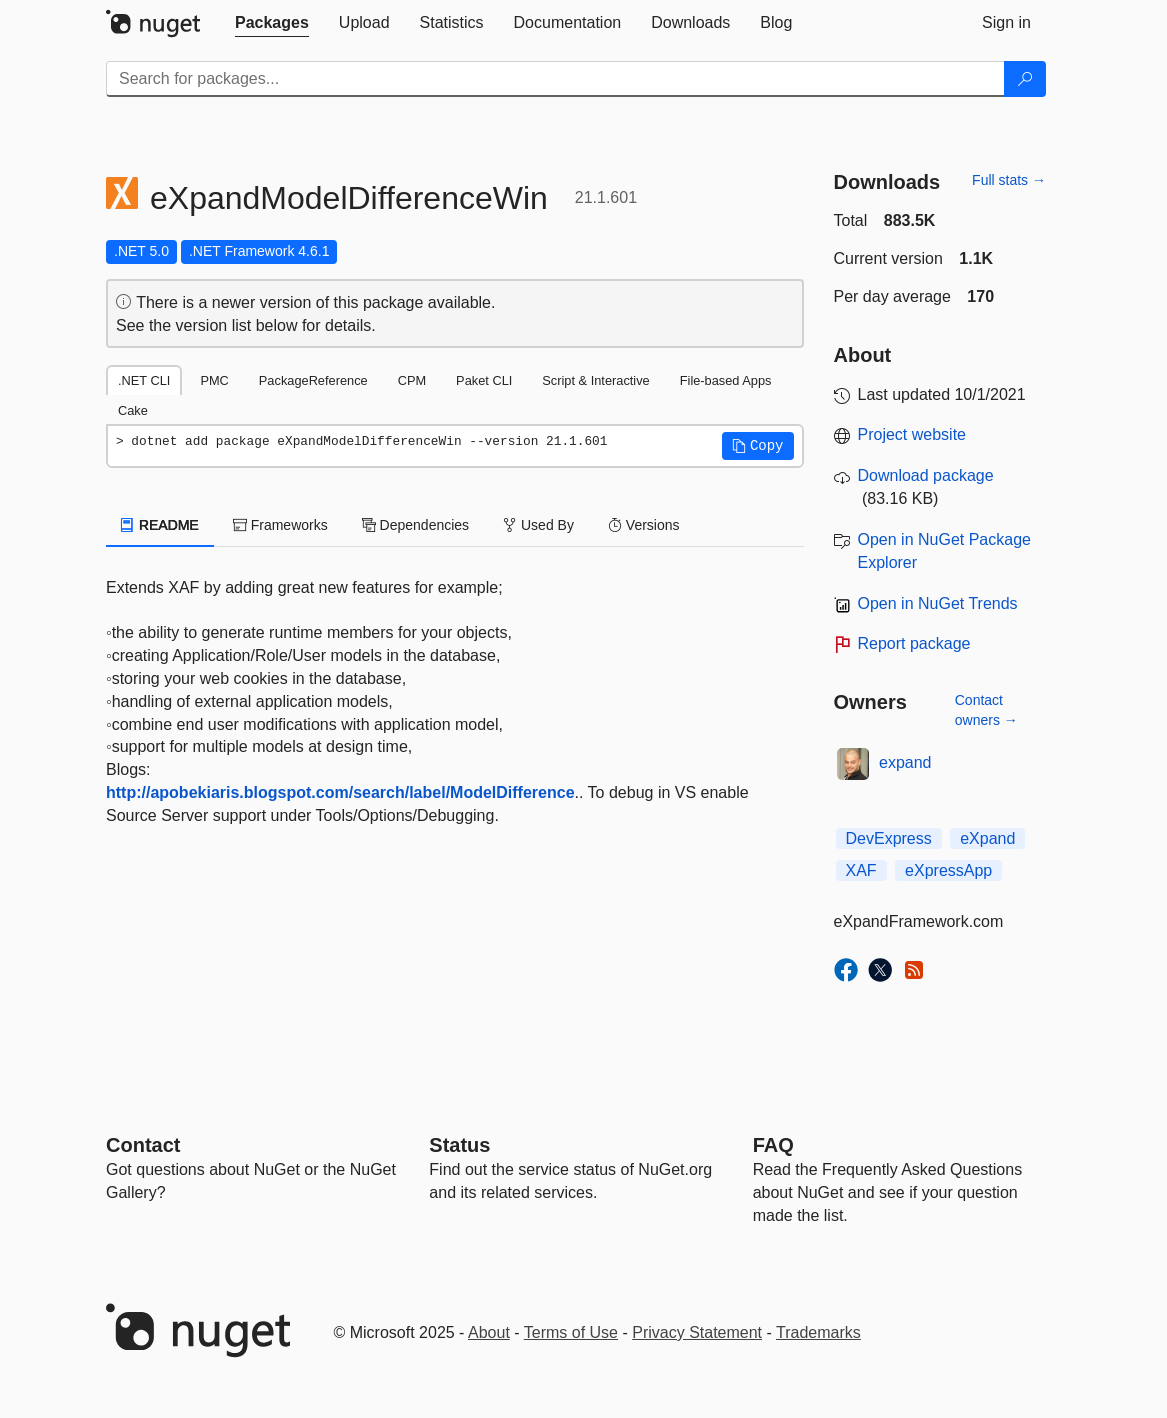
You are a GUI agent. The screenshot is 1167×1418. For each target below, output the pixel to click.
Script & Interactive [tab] (595, 380)
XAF (861, 870)
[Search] (1025, 79)
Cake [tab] (133, 410)
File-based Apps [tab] (726, 380)
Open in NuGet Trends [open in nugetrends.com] (938, 603)
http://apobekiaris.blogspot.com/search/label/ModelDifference (340, 792)
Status (459, 1145)
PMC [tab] (214, 380)
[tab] (272, 23)
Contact (143, 1145)
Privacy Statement (697, 1332)
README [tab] (160, 525)
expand (905, 762)
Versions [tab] (644, 525)
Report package (914, 643)
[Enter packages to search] (555, 79)
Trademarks (818, 1332)
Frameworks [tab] (280, 525)
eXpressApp (948, 870)
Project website (912, 434)
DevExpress (889, 838)
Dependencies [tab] (415, 525)
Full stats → (1009, 180)
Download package (926, 475)
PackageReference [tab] (313, 380)
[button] (758, 446)
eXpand (987, 838)
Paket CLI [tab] (484, 380)
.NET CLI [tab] (144, 380)
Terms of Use (571, 1332)
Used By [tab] (538, 525)
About (489, 1332)
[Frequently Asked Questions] (773, 1145)
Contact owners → (986, 710)
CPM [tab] (412, 380)
